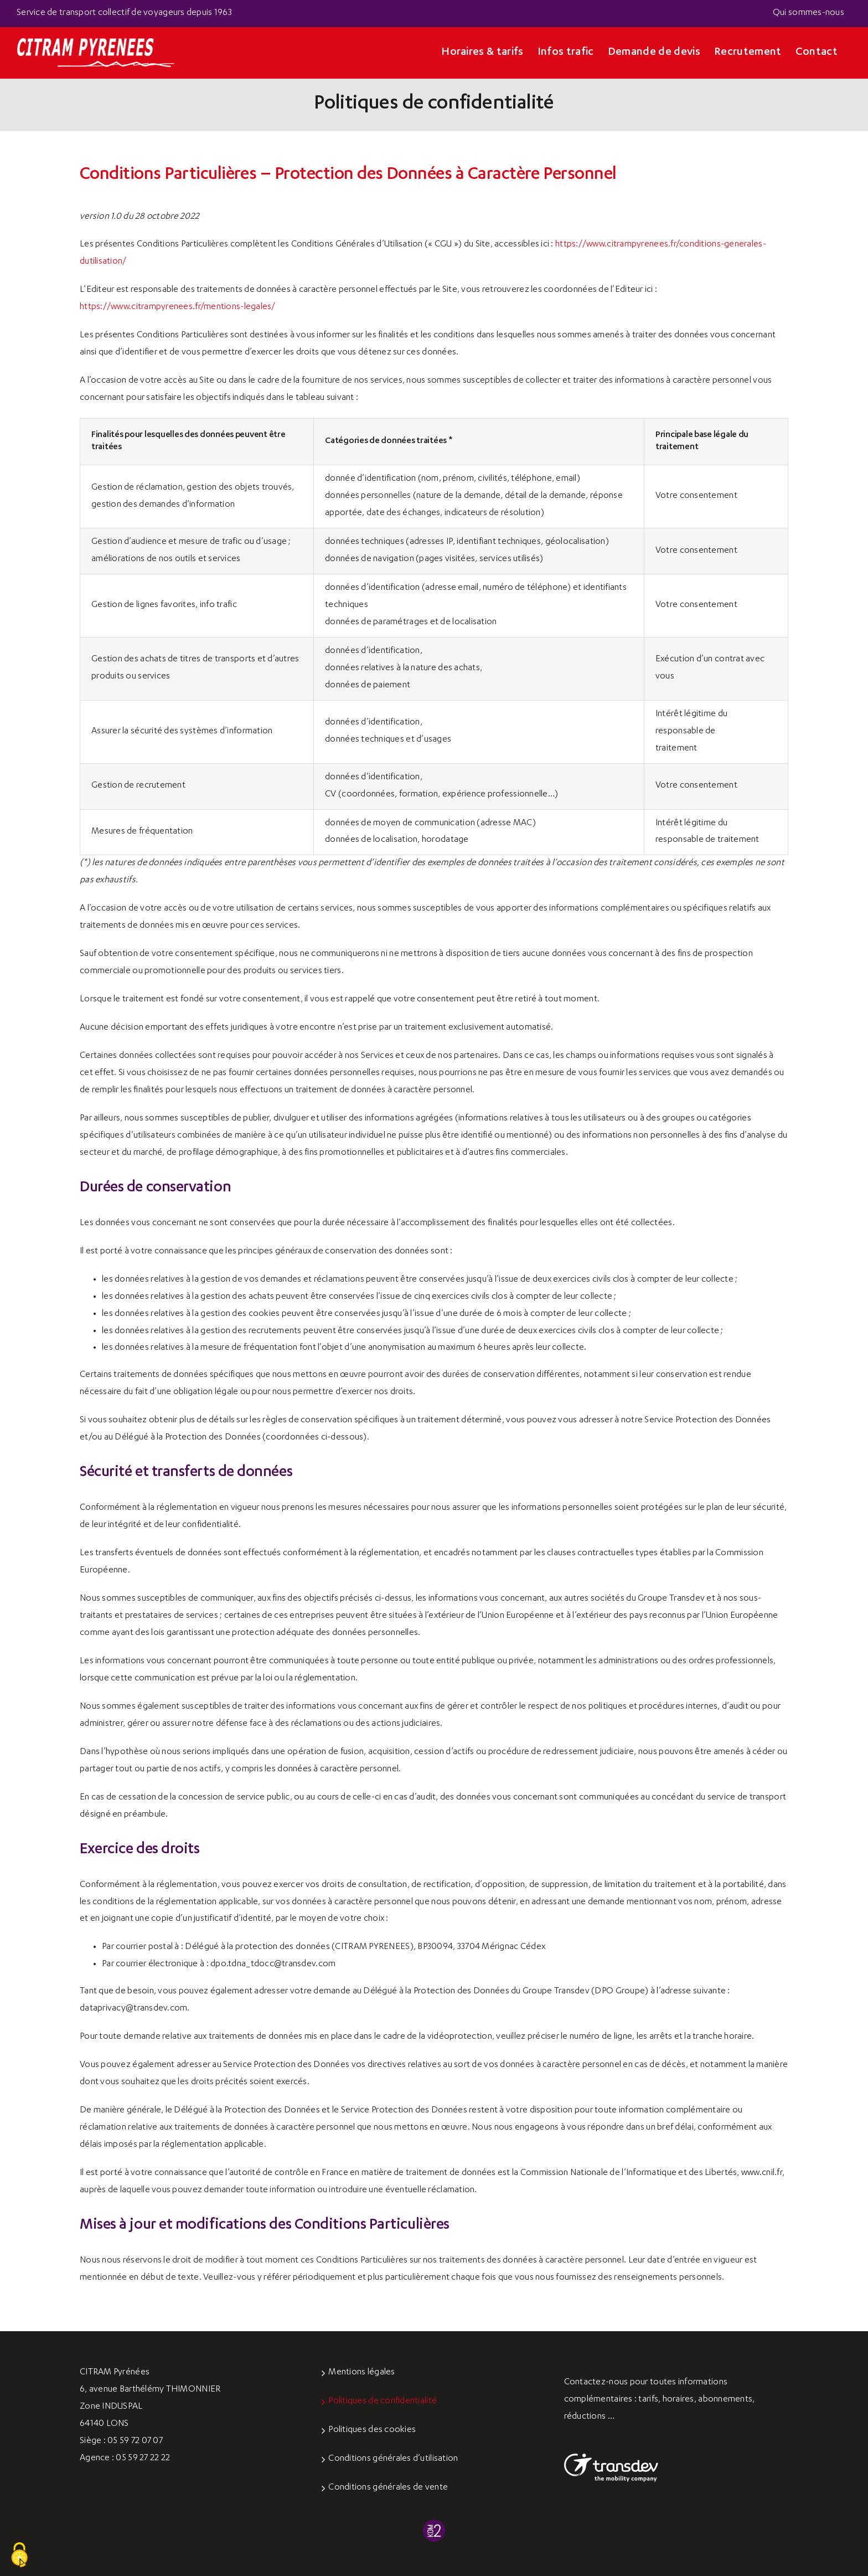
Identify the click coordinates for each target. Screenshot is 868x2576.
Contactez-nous (596, 2383)
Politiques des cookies (372, 2430)
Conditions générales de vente (388, 2488)
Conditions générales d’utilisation (393, 2459)
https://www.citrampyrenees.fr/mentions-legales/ (178, 307)
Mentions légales (361, 2373)
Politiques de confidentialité (382, 2402)
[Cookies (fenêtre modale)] (19, 2555)
